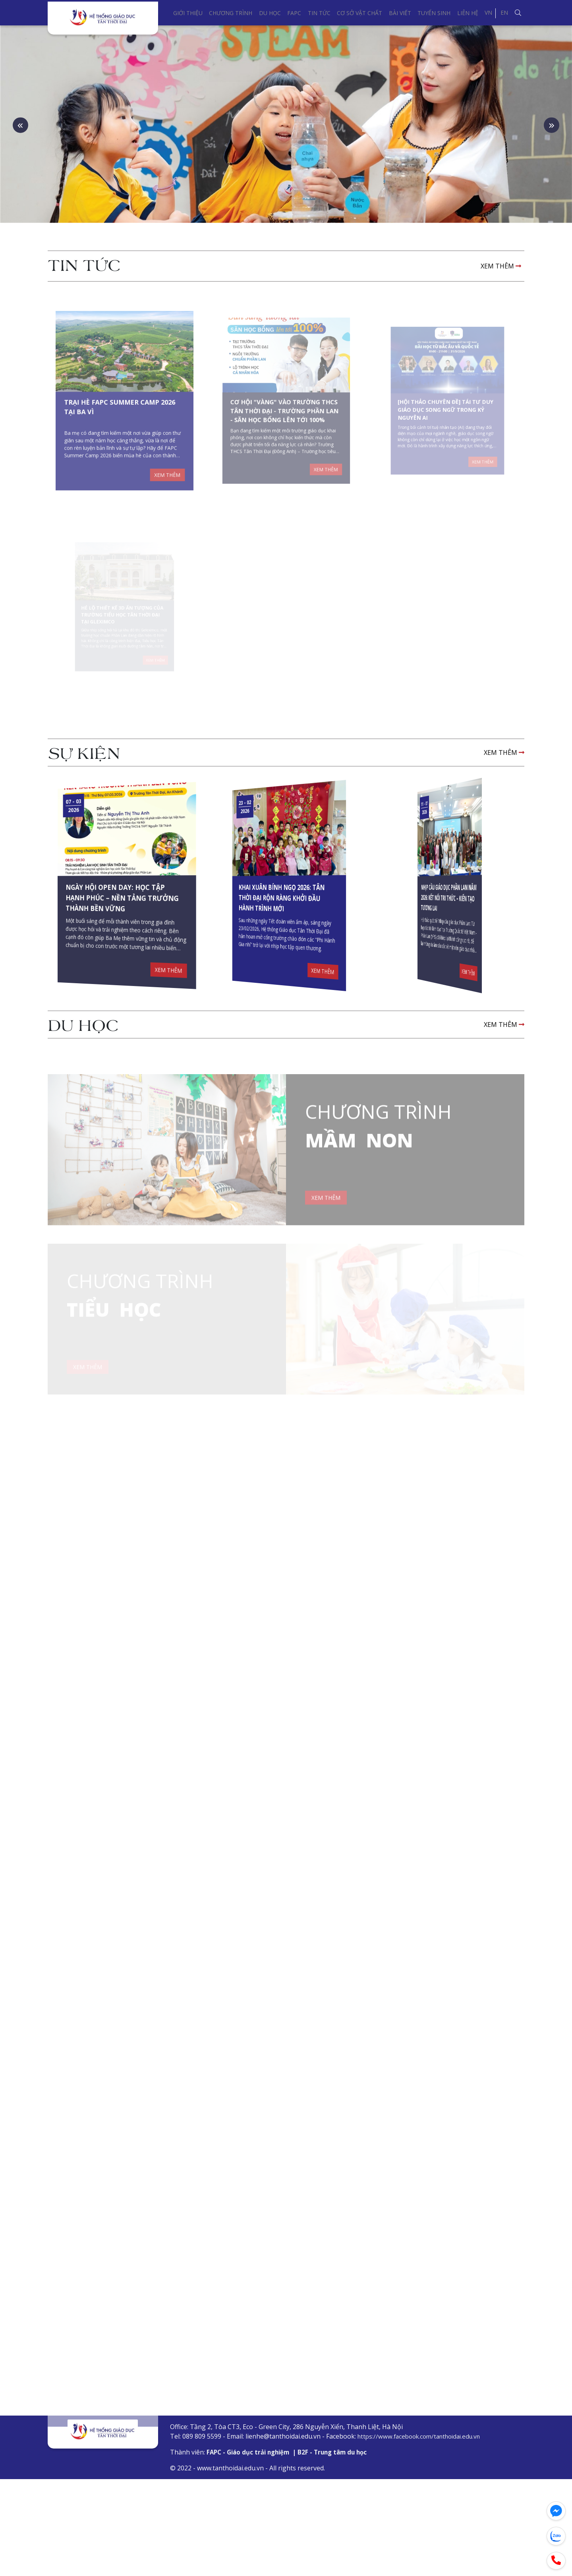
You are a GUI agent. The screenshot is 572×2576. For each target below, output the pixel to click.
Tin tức (319, 13)
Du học (270, 13)
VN (488, 12)
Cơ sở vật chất (359, 13)
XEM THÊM (501, 334)
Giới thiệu (188, 13)
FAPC (294, 13)
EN (504, 12)
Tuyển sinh (433, 13)
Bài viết (400, 13)
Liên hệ (467, 13)
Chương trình (230, 13)
